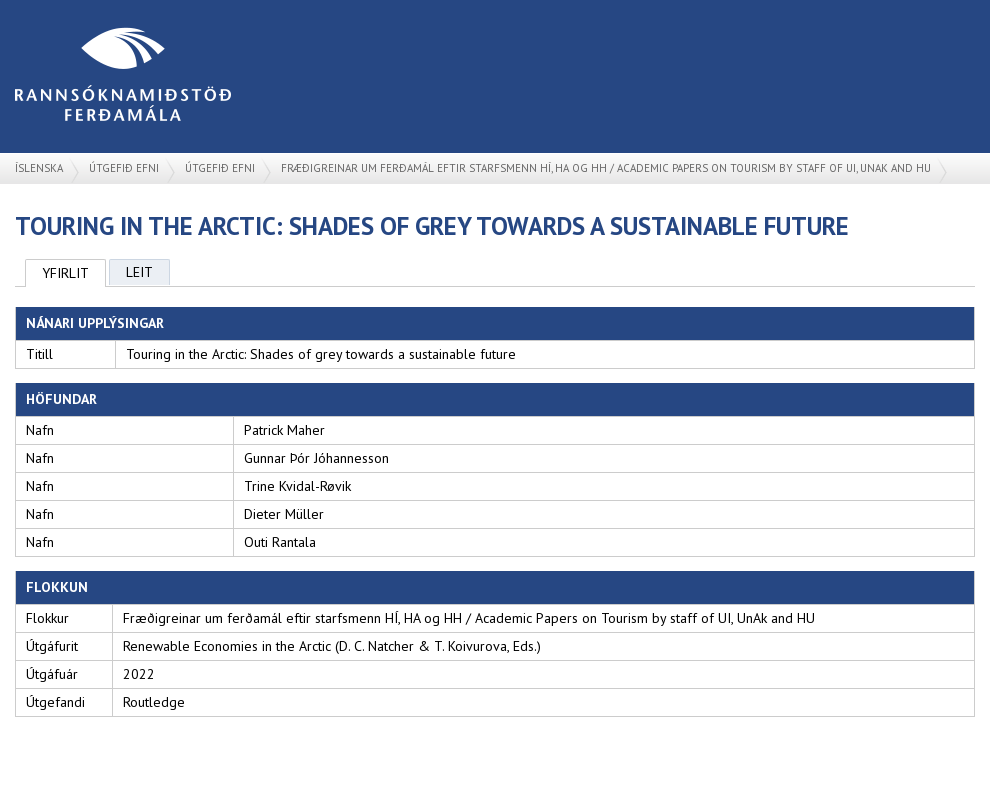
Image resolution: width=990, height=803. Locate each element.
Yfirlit (65, 273)
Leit (139, 272)
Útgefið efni (124, 168)
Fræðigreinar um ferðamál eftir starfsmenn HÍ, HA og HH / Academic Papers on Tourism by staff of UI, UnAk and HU (606, 168)
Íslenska (39, 168)
